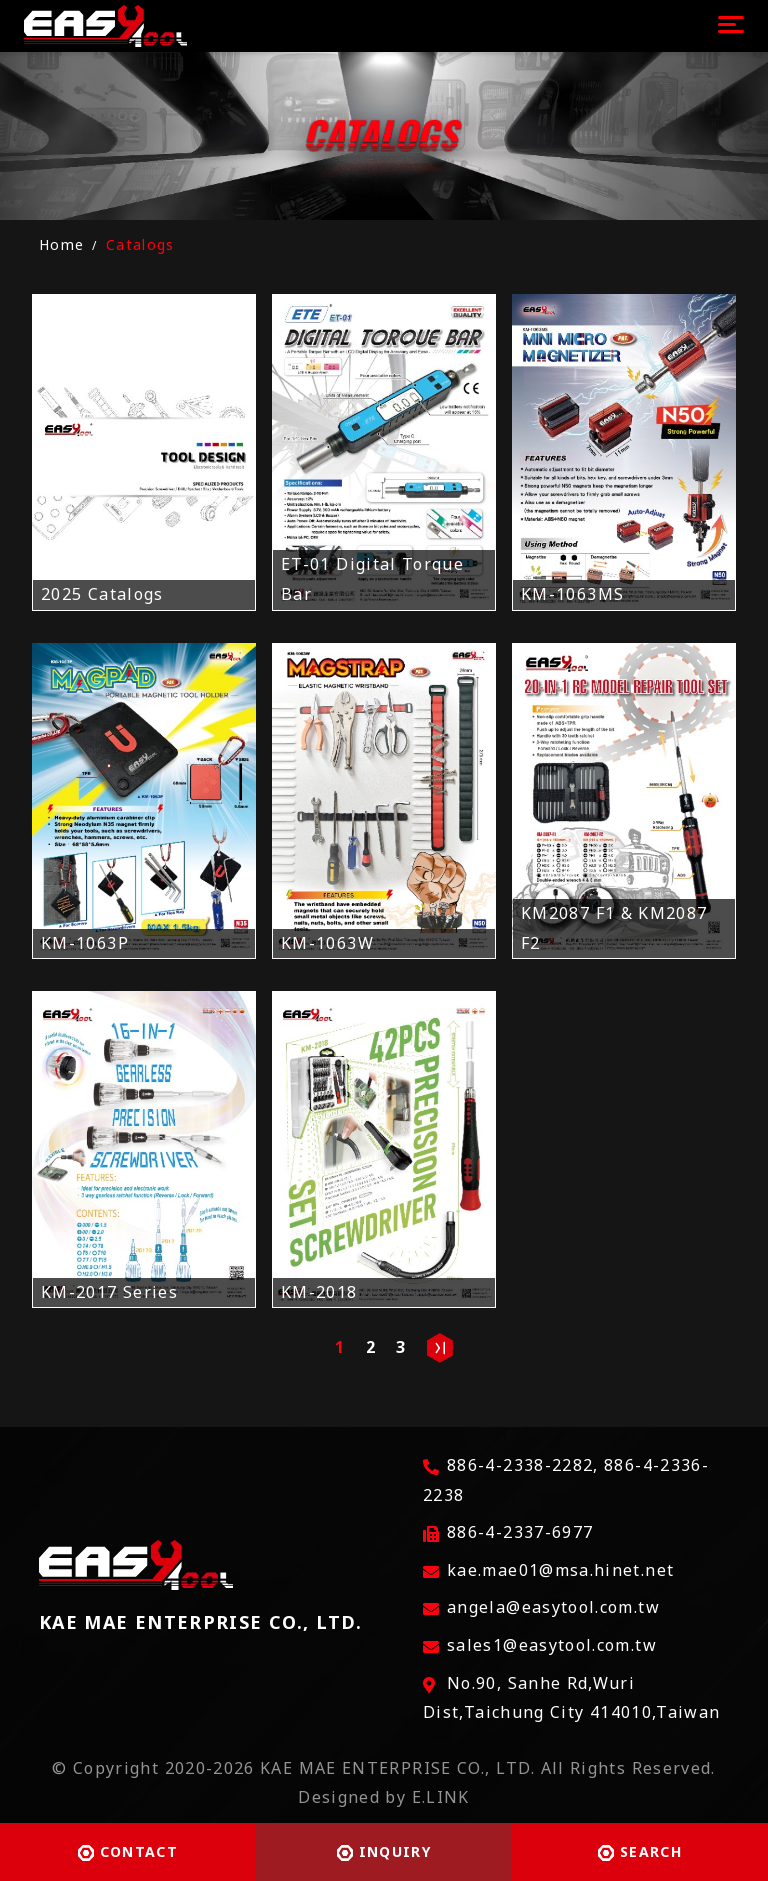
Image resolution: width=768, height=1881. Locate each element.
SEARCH (640, 1851)
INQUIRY (384, 1851)
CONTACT (128, 1851)
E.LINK (441, 1797)
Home (61, 244)
